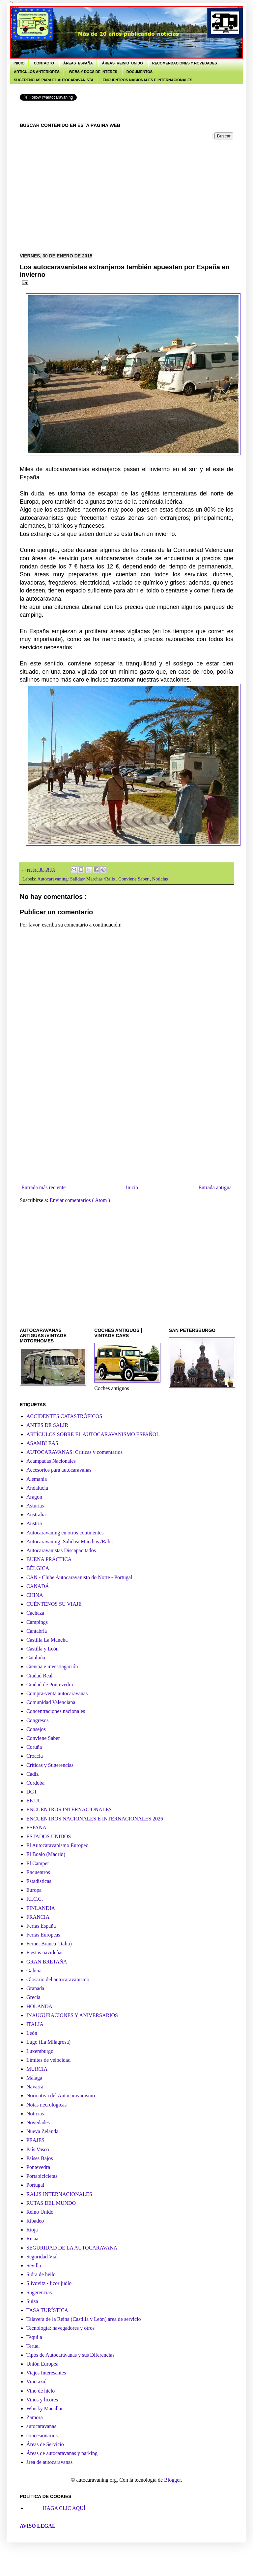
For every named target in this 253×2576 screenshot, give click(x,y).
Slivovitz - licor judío (48, 2283)
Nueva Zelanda (42, 2131)
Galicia (34, 1970)
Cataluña (35, 1657)
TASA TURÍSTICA (47, 2310)
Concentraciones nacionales (55, 1711)
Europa (34, 1890)
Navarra (34, 2086)
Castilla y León (42, 1648)
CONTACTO (44, 63)
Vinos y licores (42, 2399)
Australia (36, 1514)
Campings (37, 1622)
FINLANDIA (40, 1908)
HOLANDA (39, 2006)
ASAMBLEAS (42, 1443)
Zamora (34, 2417)
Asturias (35, 1505)
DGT (31, 1791)
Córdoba (35, 1783)
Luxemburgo (39, 2051)
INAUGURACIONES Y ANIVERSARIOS (72, 2015)
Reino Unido (39, 2212)
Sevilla (33, 2265)
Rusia (32, 2238)
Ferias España (41, 1926)
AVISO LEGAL (38, 2526)
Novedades (38, 2122)
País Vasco (37, 2149)
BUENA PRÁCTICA (48, 1559)
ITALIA (34, 2024)
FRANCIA (37, 1917)
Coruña (34, 1747)
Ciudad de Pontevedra (49, 1684)
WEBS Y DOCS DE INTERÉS (93, 72)
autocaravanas (41, 2426)
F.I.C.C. (34, 1899)
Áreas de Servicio (45, 2444)
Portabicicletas (41, 2176)
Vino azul (36, 2381)
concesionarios (42, 2435)
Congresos (37, 1720)
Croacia (34, 1756)
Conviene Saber (134, 878)
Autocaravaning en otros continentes (64, 1532)
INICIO (19, 63)
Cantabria (36, 1631)
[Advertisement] (136, 195)
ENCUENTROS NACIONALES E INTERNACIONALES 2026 (94, 1818)
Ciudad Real (39, 1675)
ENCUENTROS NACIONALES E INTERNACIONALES (147, 80)
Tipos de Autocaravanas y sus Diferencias (70, 2355)
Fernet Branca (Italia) (49, 1943)
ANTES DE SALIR (47, 1425)
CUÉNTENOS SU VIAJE (54, 1604)
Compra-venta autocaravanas (57, 1693)
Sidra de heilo (41, 2274)
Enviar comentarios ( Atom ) (80, 1200)
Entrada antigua (215, 1187)
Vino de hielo (40, 2391)
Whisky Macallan (45, 2408)
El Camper (37, 1863)
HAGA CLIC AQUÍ (64, 2508)
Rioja (32, 2229)
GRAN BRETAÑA (46, 1961)
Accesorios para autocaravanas (58, 1470)
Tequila (34, 2337)
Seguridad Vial (42, 2256)
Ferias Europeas (43, 1935)
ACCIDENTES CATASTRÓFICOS (64, 1416)
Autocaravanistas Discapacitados (61, 1550)
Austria (34, 1523)
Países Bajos (39, 2158)
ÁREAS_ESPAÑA (78, 63)
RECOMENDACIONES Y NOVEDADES (184, 63)
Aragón (34, 1497)
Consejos (36, 1729)
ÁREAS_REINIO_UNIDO (122, 63)
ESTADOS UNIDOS (48, 1836)
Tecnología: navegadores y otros (60, 2328)
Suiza (32, 2301)
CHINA (34, 1595)
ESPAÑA (36, 1827)
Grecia (33, 1997)
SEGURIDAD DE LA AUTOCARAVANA (71, 2248)
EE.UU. (34, 1800)
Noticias (160, 878)
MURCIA (36, 2069)
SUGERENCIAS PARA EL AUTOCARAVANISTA (54, 80)
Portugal (35, 2185)
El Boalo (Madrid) (45, 1854)
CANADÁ (37, 1586)
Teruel (33, 2346)
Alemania (36, 1479)
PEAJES (35, 2140)
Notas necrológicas (46, 2104)
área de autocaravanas (49, 2462)
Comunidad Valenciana (50, 1702)
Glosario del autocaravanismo (57, 1979)
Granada (35, 1988)
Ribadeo (35, 2221)
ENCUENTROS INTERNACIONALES (69, 1809)
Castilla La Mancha (47, 1640)
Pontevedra (38, 2167)
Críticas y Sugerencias (49, 1765)
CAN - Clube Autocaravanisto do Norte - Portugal (79, 1577)
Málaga (34, 2078)
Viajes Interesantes (46, 2372)
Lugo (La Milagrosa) (48, 2042)
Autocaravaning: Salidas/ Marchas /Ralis (76, 878)
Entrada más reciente (43, 1187)
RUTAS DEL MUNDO (51, 2203)
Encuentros (38, 1872)
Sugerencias (39, 2292)
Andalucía (37, 1488)
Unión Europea (42, 2364)
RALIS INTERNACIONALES (59, 2194)
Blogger (172, 2480)
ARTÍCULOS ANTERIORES (37, 72)
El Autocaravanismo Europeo (57, 1845)
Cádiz (32, 1774)
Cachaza (35, 1613)
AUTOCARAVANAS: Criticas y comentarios (74, 1452)
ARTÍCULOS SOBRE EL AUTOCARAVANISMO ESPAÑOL (92, 1434)
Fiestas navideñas (44, 1952)
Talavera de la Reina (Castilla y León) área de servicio (83, 2319)
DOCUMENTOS (139, 72)
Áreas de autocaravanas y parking (62, 2453)
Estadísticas (38, 1881)
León (31, 2033)
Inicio (132, 1187)
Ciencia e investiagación (52, 1666)
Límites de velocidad (48, 2060)
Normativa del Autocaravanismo (60, 2095)
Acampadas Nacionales (51, 1461)
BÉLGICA (37, 1568)
